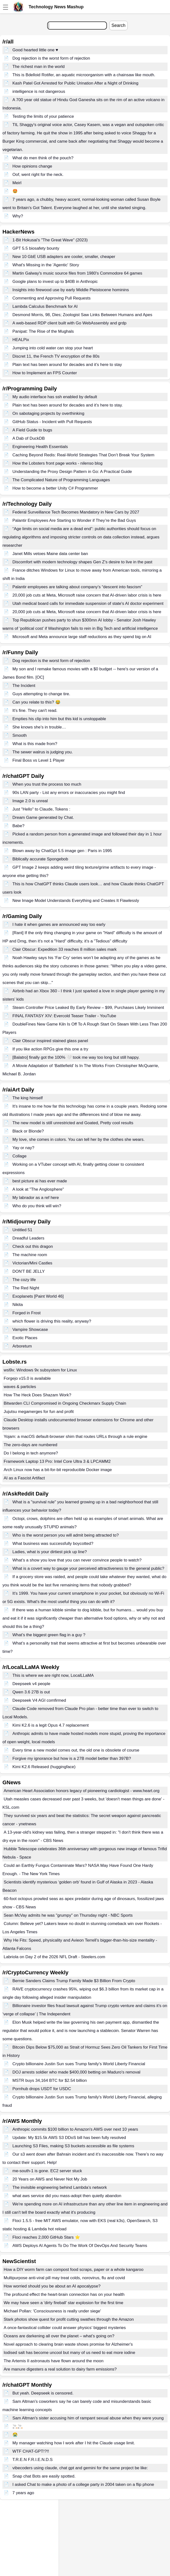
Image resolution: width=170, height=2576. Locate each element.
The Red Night (25, 1288)
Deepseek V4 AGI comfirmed (39, 1700)
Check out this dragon (32, 1246)
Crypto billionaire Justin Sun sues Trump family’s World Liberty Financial (78, 2064)
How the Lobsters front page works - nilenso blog (57, 463)
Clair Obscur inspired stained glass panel (50, 1040)
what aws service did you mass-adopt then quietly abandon (66, 2195)
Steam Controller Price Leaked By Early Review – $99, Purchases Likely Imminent (88, 1007)
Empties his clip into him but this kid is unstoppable (59, 718)
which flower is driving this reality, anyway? (51, 1321)
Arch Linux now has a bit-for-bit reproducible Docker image (58, 1469)
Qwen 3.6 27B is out (31, 1692)
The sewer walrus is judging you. (42, 752)
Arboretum (22, 1346)
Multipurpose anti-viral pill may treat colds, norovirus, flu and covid (64, 2278)
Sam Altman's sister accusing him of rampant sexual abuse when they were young (88, 2418)
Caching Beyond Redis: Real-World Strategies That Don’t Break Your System (83, 455)
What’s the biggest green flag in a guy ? (48, 1635)
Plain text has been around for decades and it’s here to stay (67, 364)
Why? (17, 216)
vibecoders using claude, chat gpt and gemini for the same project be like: (80, 2468)
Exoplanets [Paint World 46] (38, 1296)
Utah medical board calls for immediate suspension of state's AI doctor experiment (87, 603)
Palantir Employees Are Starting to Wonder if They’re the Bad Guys (74, 520)
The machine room (29, 1254)
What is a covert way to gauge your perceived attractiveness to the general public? (88, 1568)
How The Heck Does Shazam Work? (37, 1395)
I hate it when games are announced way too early (58, 924)
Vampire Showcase (30, 1329)
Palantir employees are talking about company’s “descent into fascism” (77, 587)
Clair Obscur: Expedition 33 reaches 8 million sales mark (64, 949)
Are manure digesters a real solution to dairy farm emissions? (60, 2369)
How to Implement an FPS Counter (44, 373)
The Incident (23, 685)
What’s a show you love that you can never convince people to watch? (77, 1560)
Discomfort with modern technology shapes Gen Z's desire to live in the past (82, 562)
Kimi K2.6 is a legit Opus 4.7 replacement (50, 1725)
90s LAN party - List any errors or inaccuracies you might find (68, 792)
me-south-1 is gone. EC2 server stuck (47, 2171)
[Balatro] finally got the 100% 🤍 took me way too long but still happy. (76, 1057)
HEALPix (20, 339)
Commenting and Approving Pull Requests (51, 298)
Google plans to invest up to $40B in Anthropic (55, 281)
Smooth (19, 735)
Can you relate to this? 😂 (36, 702)
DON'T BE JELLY (28, 1271)
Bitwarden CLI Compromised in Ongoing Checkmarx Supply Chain (65, 1403)
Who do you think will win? (36, 1206)
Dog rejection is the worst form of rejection (51, 58)
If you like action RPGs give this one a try (50, 1049)
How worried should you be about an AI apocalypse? (52, 2286)
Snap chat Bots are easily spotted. (44, 2476)
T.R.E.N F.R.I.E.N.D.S (32, 2459)
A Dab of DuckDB (28, 438)
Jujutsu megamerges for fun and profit (39, 1411)
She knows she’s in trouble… (39, 727)
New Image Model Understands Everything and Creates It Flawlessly (75, 900)
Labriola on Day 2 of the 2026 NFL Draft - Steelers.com (54, 1957)
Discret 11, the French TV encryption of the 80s (56, 356)
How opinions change (32, 166)
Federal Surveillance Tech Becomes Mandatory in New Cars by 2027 (75, 512)
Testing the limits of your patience (43, 116)
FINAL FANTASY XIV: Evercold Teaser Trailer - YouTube (64, 1016)
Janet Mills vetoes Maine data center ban (50, 553)
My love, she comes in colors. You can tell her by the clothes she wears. (78, 1139)
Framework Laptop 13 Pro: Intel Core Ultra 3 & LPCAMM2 (57, 1461)
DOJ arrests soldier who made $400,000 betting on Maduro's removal (76, 2072)
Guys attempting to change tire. (41, 694)
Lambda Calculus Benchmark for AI (45, 306)
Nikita (17, 1304)
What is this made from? (34, 743)
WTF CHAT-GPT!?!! (30, 2451)
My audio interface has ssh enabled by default (54, 397)
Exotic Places (24, 1338)
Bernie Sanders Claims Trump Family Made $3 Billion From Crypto (73, 1980)
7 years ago (23, 2492)
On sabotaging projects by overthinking (48, 413)
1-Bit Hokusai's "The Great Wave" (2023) (50, 240)
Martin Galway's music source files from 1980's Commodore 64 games (77, 273)
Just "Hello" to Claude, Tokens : (41, 809)
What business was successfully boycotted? (52, 1543)
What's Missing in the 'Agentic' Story (45, 265)
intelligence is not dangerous (38, 91)
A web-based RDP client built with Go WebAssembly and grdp (69, 323)
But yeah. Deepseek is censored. (42, 2393)
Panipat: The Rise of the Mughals (43, 331)
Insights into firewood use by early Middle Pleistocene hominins (70, 290)
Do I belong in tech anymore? (31, 1453)
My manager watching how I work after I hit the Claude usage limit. (73, 2443)
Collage (19, 1156)
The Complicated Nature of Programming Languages (61, 480)
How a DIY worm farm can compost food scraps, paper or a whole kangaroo (73, 2269)
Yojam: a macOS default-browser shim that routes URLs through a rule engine (75, 1436)
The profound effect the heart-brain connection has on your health (64, 2294)
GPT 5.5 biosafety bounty (35, 248)
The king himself (27, 1098)
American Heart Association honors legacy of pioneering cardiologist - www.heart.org (81, 1790)
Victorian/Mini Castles (32, 1263)
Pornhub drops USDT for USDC (41, 2088)
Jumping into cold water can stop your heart (52, 348)
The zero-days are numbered (30, 1445)
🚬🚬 (17, 2426)
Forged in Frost (26, 1313)
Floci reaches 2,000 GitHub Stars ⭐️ (46, 2237)
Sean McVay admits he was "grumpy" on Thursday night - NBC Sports (68, 1915)
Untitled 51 (22, 1230)
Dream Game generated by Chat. (43, 817)
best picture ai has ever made (39, 1181)
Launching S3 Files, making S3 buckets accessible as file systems (73, 2146)
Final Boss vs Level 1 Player (38, 760)
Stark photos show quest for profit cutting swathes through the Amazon (69, 2319)
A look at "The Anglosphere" (38, 1189)
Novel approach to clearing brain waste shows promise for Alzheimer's (68, 2344)
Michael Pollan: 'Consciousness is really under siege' (52, 2311)
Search (118, 25)
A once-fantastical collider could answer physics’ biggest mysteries (65, 2327)
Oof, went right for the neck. (38, 174)
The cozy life (24, 1279)
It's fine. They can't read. (34, 710)
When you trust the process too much (46, 784)
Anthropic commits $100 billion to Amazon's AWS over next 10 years (75, 2129)
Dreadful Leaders (28, 1238)
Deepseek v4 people (31, 1683)
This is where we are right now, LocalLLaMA (53, 1675)
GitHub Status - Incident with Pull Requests (52, 421)
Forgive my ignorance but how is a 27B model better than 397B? (71, 1758)
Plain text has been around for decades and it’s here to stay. (67, 405)
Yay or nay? (23, 1147)
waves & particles (20, 1386)
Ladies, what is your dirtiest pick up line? (49, 1552)
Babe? (18, 825)
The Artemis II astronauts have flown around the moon (53, 2361)
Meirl (17, 183)
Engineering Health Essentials (40, 446)
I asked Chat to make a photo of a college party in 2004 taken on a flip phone (83, 2484)
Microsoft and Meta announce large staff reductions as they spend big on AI (81, 636)
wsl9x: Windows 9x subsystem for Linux (40, 1370)
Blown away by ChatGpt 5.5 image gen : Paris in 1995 (62, 850)
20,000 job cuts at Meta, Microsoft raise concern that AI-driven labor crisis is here (86, 595)
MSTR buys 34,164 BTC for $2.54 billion (49, 2080)
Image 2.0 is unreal (30, 801)
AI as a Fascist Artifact (24, 1478)
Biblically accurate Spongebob (40, 859)
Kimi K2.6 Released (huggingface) (44, 1766)
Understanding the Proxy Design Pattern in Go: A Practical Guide (72, 471)
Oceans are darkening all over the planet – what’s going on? (59, 2336)
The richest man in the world (38, 66)
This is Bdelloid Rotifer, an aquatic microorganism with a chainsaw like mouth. (83, 75)
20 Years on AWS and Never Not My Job (49, 2179)
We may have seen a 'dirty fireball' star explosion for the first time (63, 2302)
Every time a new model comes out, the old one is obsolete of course (75, 1750)
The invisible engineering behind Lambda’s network (59, 2187)
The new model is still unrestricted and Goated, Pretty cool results (72, 1123)
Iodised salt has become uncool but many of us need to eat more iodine (69, 2352)
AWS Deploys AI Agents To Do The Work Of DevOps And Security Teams (79, 2245)
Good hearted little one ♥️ (35, 50)
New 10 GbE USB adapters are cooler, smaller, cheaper (63, 256)
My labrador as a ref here (35, 1197)
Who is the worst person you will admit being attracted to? (65, 1535)
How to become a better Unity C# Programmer (55, 488)
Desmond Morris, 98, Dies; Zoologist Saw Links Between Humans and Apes (82, 314)
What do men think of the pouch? (43, 158)
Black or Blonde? (28, 1131)
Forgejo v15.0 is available (27, 1378)
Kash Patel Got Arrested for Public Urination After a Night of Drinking (75, 83)
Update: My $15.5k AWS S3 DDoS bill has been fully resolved (69, 2137)
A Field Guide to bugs (32, 430)
